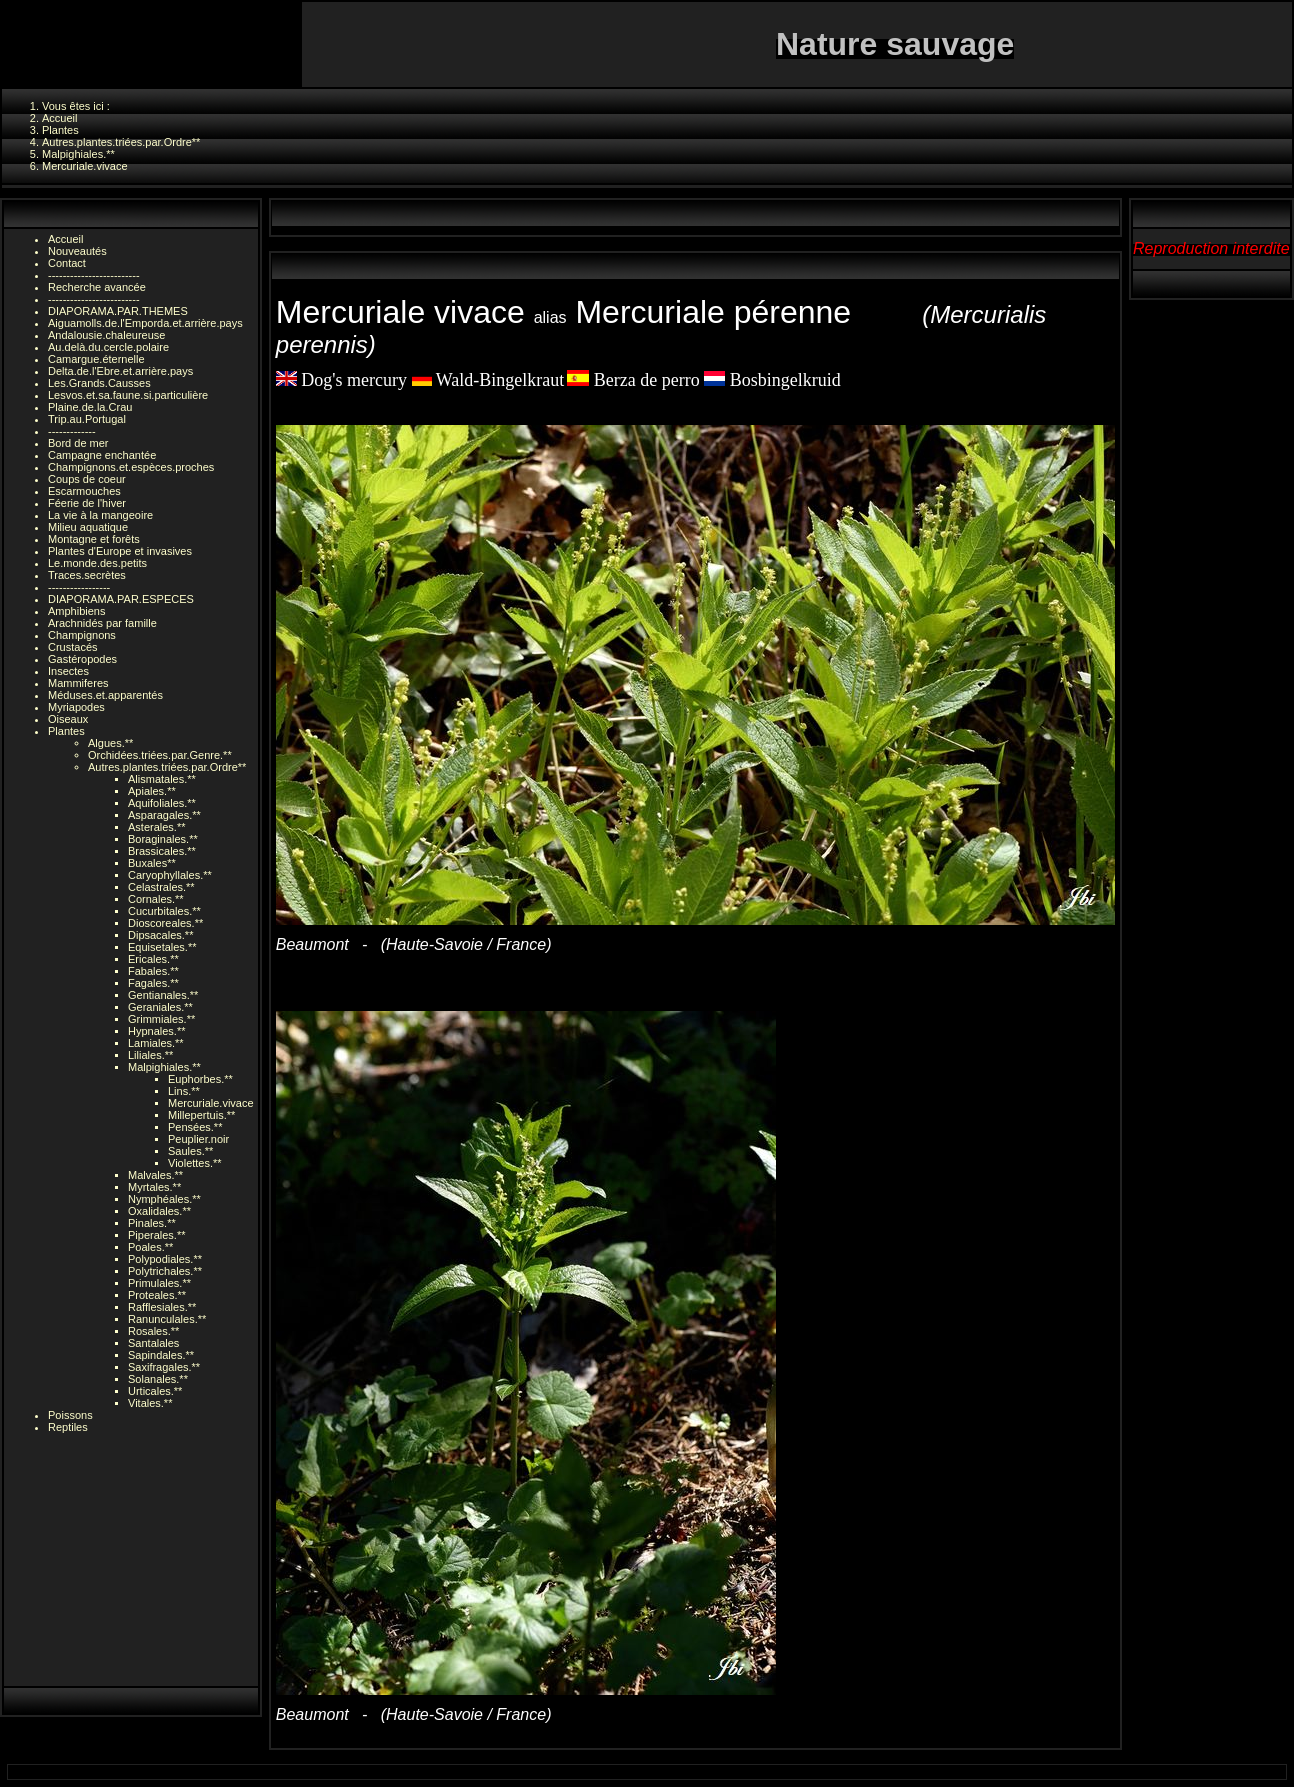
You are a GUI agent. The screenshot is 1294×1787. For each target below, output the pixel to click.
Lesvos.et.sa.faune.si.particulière (128, 395)
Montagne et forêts (94, 539)
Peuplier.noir (198, 1139)
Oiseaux (68, 719)
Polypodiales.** (165, 1259)
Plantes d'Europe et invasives (120, 551)
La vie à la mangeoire (100, 515)
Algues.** (110, 743)
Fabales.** (153, 971)
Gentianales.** (163, 995)
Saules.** (190, 1151)
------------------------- (94, 275)
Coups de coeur (87, 479)
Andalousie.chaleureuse (106, 335)
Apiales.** (152, 791)
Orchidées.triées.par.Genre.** (160, 755)
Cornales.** (156, 899)
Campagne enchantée (102, 455)
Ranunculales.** (167, 1319)
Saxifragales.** (164, 1367)
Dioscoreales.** (165, 923)
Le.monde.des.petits (97, 563)
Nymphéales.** (164, 1199)
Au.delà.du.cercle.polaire (108, 347)
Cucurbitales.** (164, 911)
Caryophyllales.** (170, 875)
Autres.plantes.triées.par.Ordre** (167, 767)
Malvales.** (155, 1175)
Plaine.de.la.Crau (90, 407)
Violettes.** (195, 1163)
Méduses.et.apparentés (105, 695)
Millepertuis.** (201, 1115)
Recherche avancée (97, 287)
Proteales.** (157, 1295)
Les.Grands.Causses (99, 383)
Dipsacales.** (160, 935)
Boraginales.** (163, 839)
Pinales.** (152, 1223)
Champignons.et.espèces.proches (131, 467)
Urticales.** (155, 1391)
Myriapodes (76, 707)
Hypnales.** (156, 1031)
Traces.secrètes (87, 575)
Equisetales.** (162, 947)
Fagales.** (153, 983)
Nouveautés (77, 251)
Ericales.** (153, 959)
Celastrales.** (161, 887)
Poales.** (150, 1247)
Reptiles (68, 1427)
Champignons (82, 635)
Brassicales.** (162, 851)
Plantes (66, 731)
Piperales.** (156, 1235)
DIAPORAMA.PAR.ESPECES (121, 599)
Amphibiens (76, 611)
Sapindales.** (161, 1355)
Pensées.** (195, 1127)
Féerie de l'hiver (87, 503)
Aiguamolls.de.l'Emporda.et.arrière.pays (145, 323)
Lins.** (184, 1091)
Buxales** (152, 863)
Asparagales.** (164, 815)
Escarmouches (84, 491)
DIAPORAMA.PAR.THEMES (118, 311)
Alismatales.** (162, 779)
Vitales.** (150, 1403)
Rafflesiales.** (162, 1307)
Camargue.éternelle (96, 359)
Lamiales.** (156, 1043)
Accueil (65, 239)
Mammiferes (78, 683)
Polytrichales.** (165, 1271)
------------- (72, 431)
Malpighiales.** (164, 1067)
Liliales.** (150, 1055)
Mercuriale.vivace (211, 1103)
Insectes (68, 671)
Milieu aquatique (88, 527)
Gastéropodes (82, 659)
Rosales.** (153, 1331)
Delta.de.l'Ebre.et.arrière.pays (120, 371)
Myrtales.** (154, 1187)
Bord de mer (78, 443)
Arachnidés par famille (102, 623)
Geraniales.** (160, 1007)
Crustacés (73, 647)
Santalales (153, 1343)
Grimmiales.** (161, 1019)
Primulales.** (159, 1283)
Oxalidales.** (159, 1211)
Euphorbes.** (200, 1079)
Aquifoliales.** (162, 803)
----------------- (79, 587)
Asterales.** (156, 827)
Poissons (70, 1415)
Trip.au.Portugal (87, 419)
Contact (67, 263)
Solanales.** (158, 1379)
